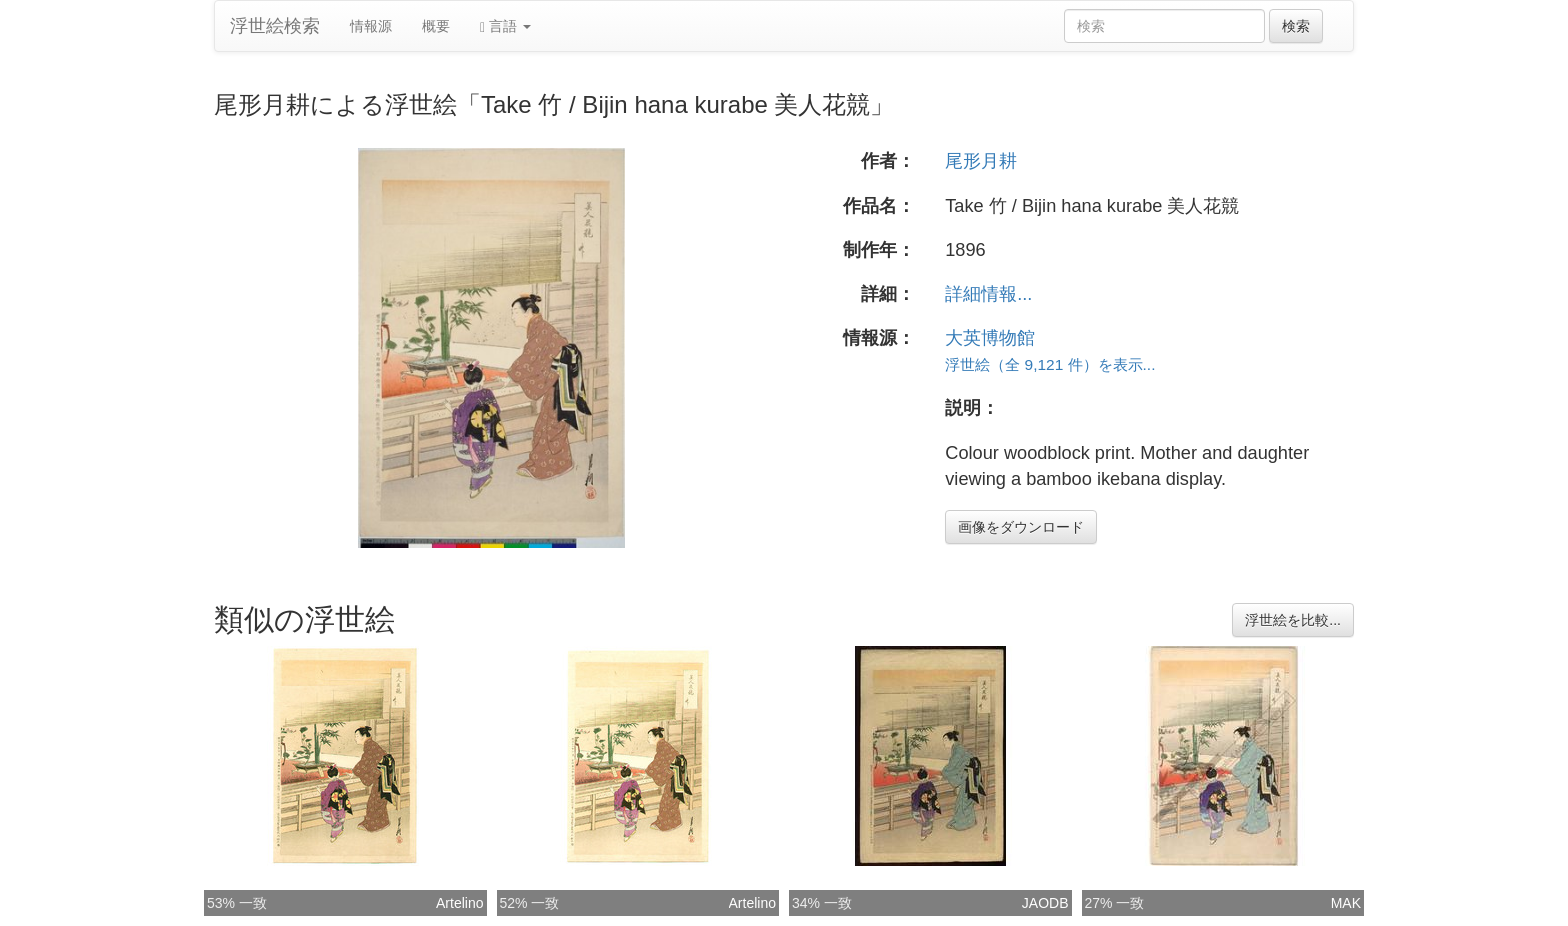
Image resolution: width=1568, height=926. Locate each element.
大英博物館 (990, 338)
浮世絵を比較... (1293, 620)
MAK (1346, 903)
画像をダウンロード (1021, 527)
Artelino (459, 903)
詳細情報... (988, 294)
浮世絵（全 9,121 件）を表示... (1050, 364)
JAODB (1045, 903)
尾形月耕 (981, 161)
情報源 (371, 26)
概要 (436, 26)
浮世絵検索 (275, 26)
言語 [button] (505, 26)
